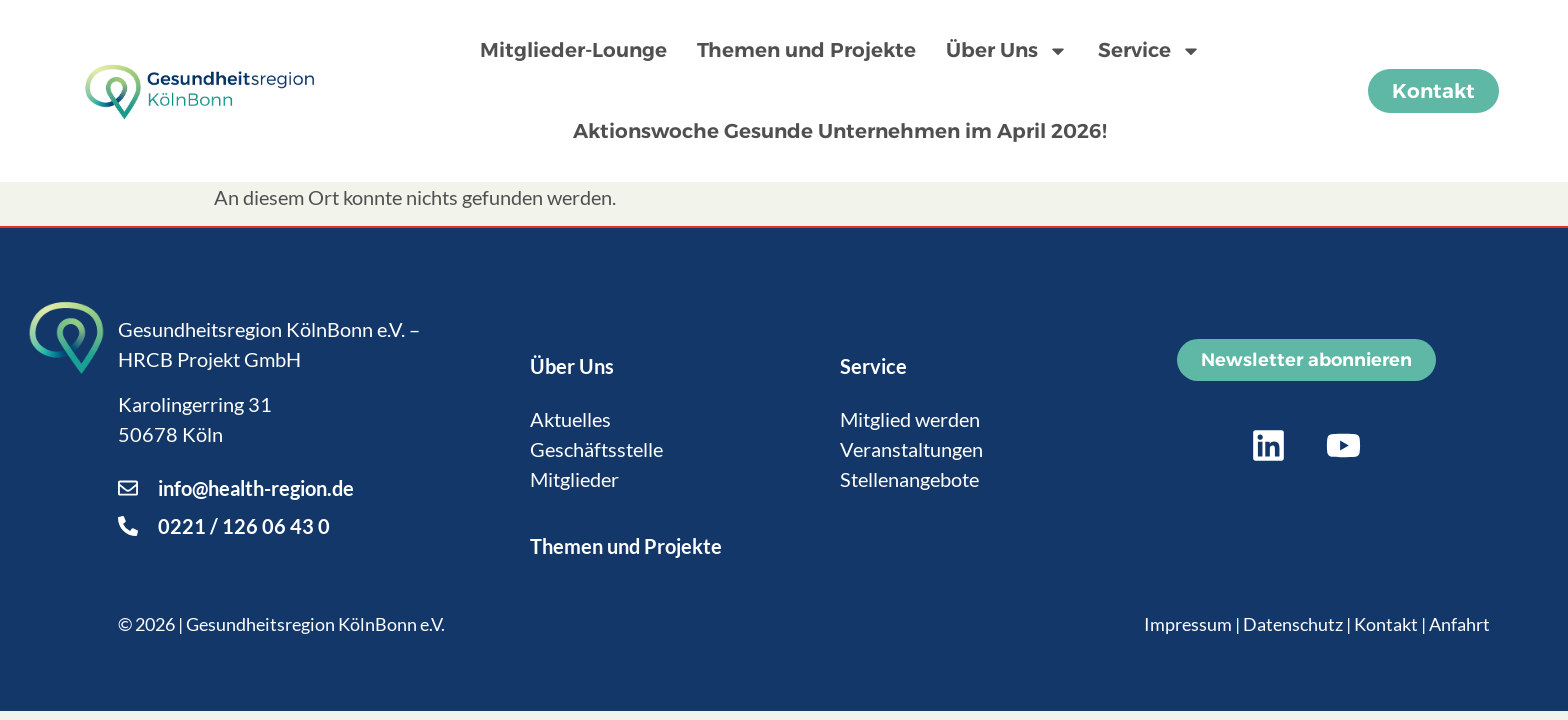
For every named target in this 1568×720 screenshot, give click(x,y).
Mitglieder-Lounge (573, 50)
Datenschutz (1293, 624)
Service (1149, 51)
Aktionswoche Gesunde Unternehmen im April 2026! (840, 131)
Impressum (1188, 624)
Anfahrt (1459, 624)
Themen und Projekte (806, 50)
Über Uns (1007, 51)
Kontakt (1386, 624)
